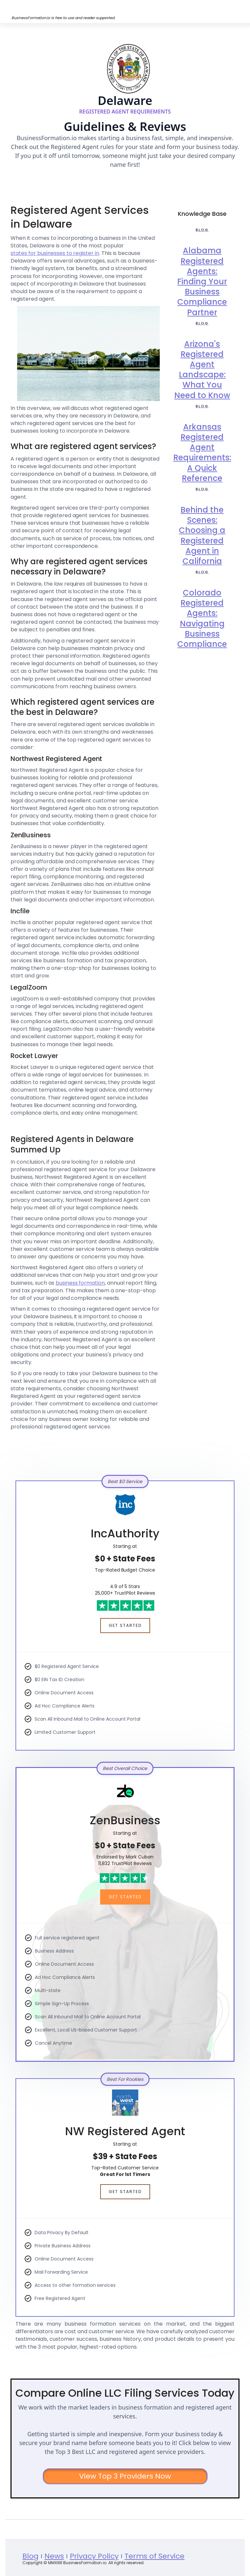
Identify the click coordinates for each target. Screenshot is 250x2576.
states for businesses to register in (55, 253)
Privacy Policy (94, 2556)
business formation (80, 1283)
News (54, 2556)
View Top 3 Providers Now (125, 2476)
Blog (30, 2556)
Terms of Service (155, 2556)
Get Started (125, 1625)
